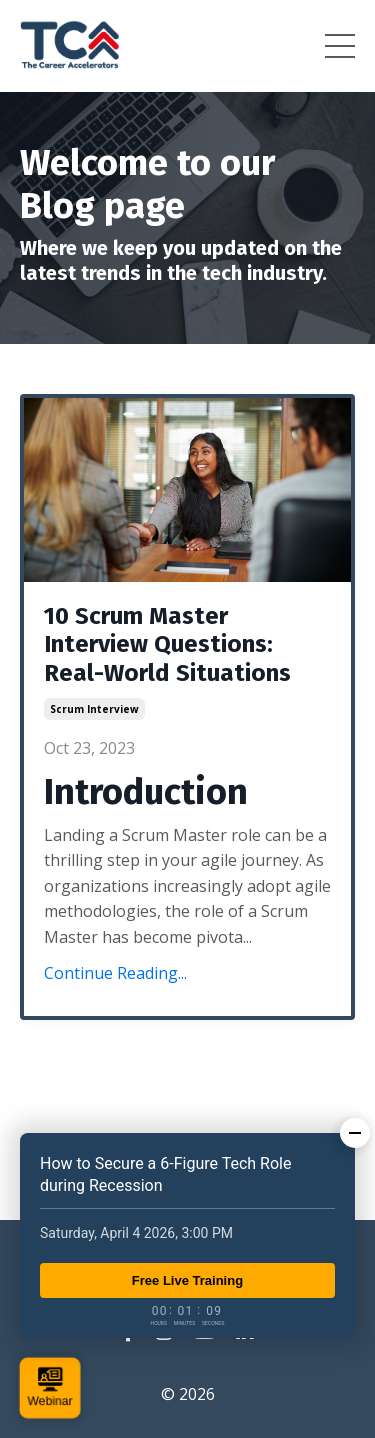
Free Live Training (187, 1280)
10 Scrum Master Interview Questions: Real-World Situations (167, 645)
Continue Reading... (115, 973)
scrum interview (94, 709)
